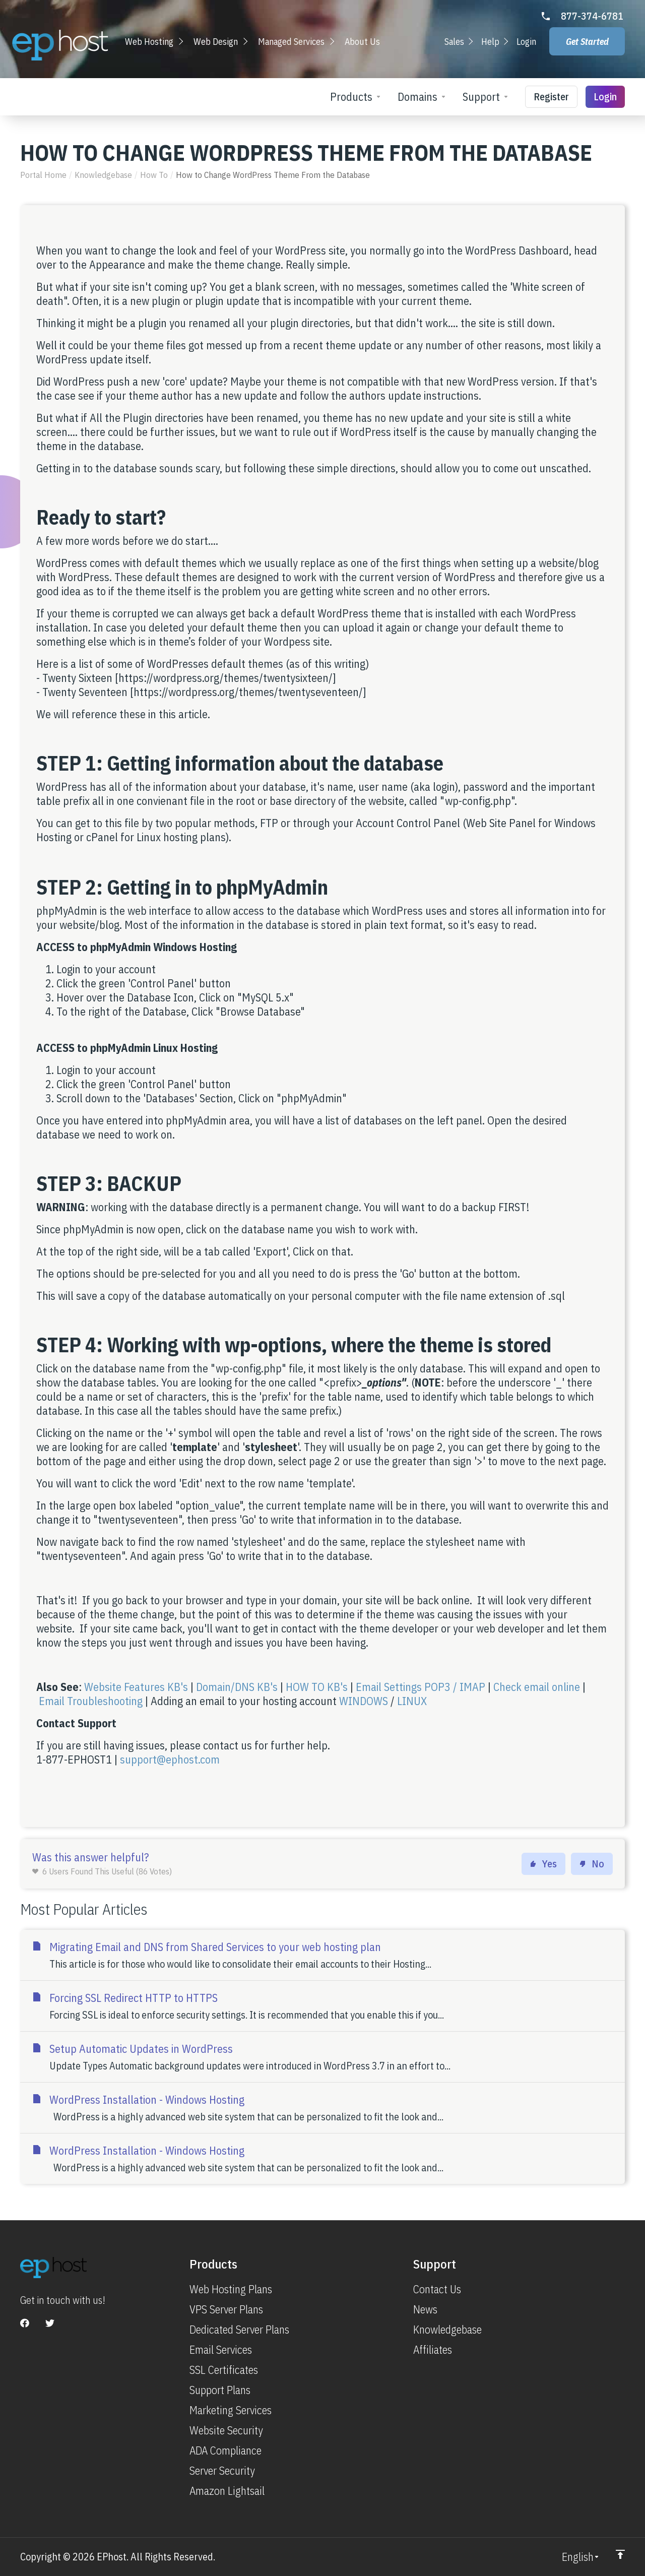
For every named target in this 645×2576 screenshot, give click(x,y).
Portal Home (43, 174)
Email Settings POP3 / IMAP (420, 1686)
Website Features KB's (137, 1686)
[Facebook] (24, 2323)
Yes (543, 1863)
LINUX (412, 1700)
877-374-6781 (592, 16)
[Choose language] (581, 2557)
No (591, 1863)
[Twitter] (49, 2323)
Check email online (536, 1686)
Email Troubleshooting (91, 1700)
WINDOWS (363, 1700)
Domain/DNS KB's (237, 1686)
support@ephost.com (170, 1759)
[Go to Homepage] (60, 45)
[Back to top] (620, 2554)
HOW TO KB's (317, 1686)
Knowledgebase (103, 174)
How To (154, 174)
